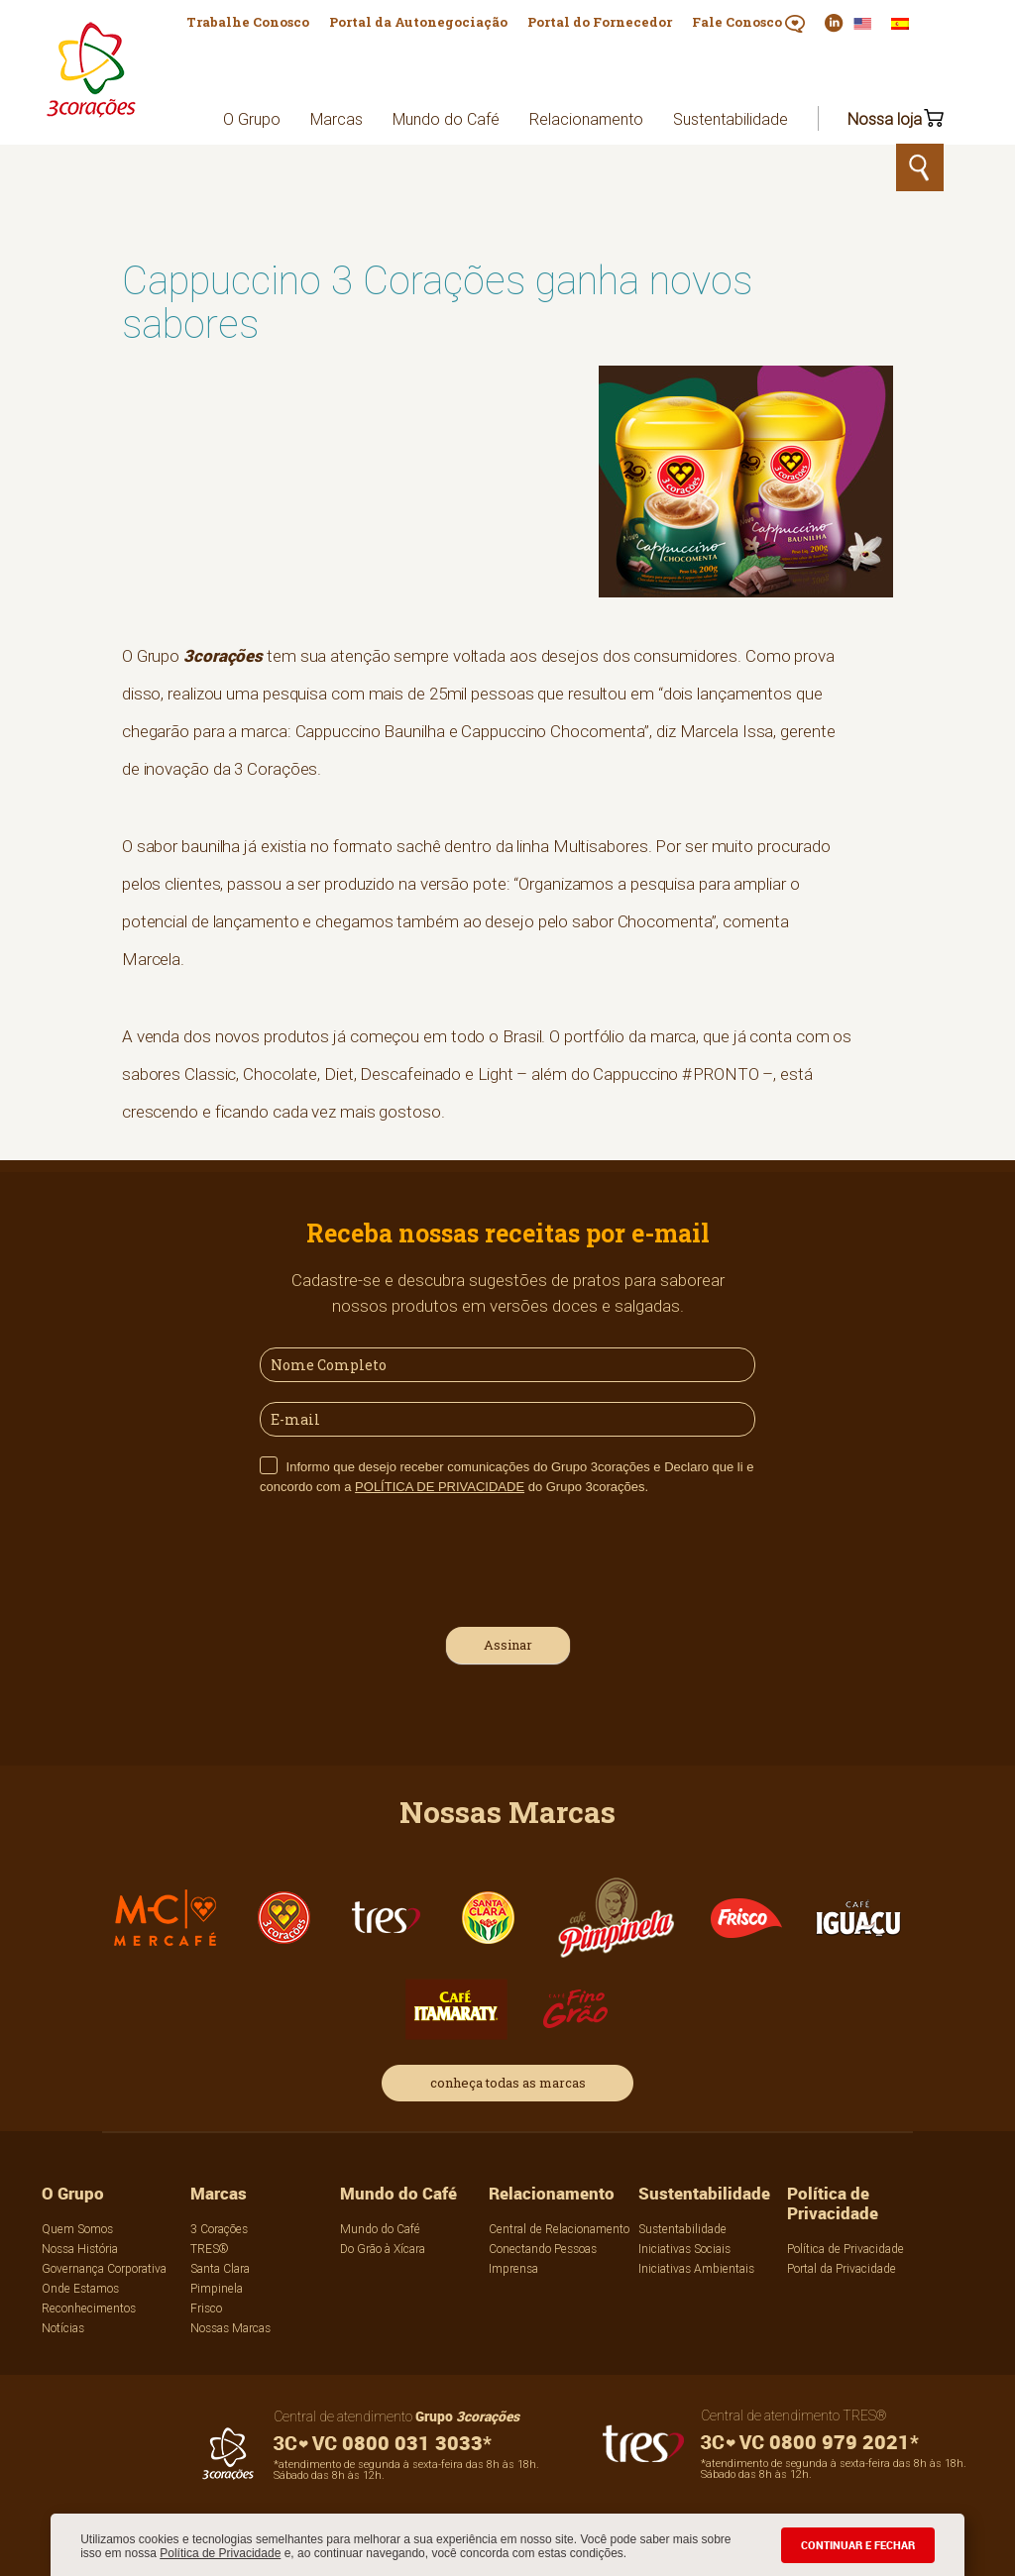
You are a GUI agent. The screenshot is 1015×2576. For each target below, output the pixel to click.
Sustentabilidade (730, 119)
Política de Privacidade (220, 2553)
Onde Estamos (80, 2288)
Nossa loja (884, 119)
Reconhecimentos (89, 2308)
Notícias (63, 2327)
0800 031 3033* (383, 2442)
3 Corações (219, 2228)
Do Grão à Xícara (382, 2248)
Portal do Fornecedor (599, 22)
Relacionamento (586, 119)
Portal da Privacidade (841, 2268)
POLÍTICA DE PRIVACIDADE (439, 1486)
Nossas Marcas (230, 2327)
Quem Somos (77, 2228)
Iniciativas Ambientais (696, 2268)
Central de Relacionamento (559, 2228)
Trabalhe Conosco (247, 22)
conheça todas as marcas (508, 2083)
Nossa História (80, 2248)
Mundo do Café (446, 119)
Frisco (206, 2308)
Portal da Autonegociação (418, 22)
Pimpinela (216, 2288)
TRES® (209, 2248)
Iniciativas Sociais (684, 2248)
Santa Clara (220, 2268)
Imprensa (513, 2268)
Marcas (336, 119)
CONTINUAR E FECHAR (858, 2544)
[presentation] (410, 1558)
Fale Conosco (748, 23)
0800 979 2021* (810, 2441)
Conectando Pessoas (543, 2248)
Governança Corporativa (104, 2268)
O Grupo (252, 119)
